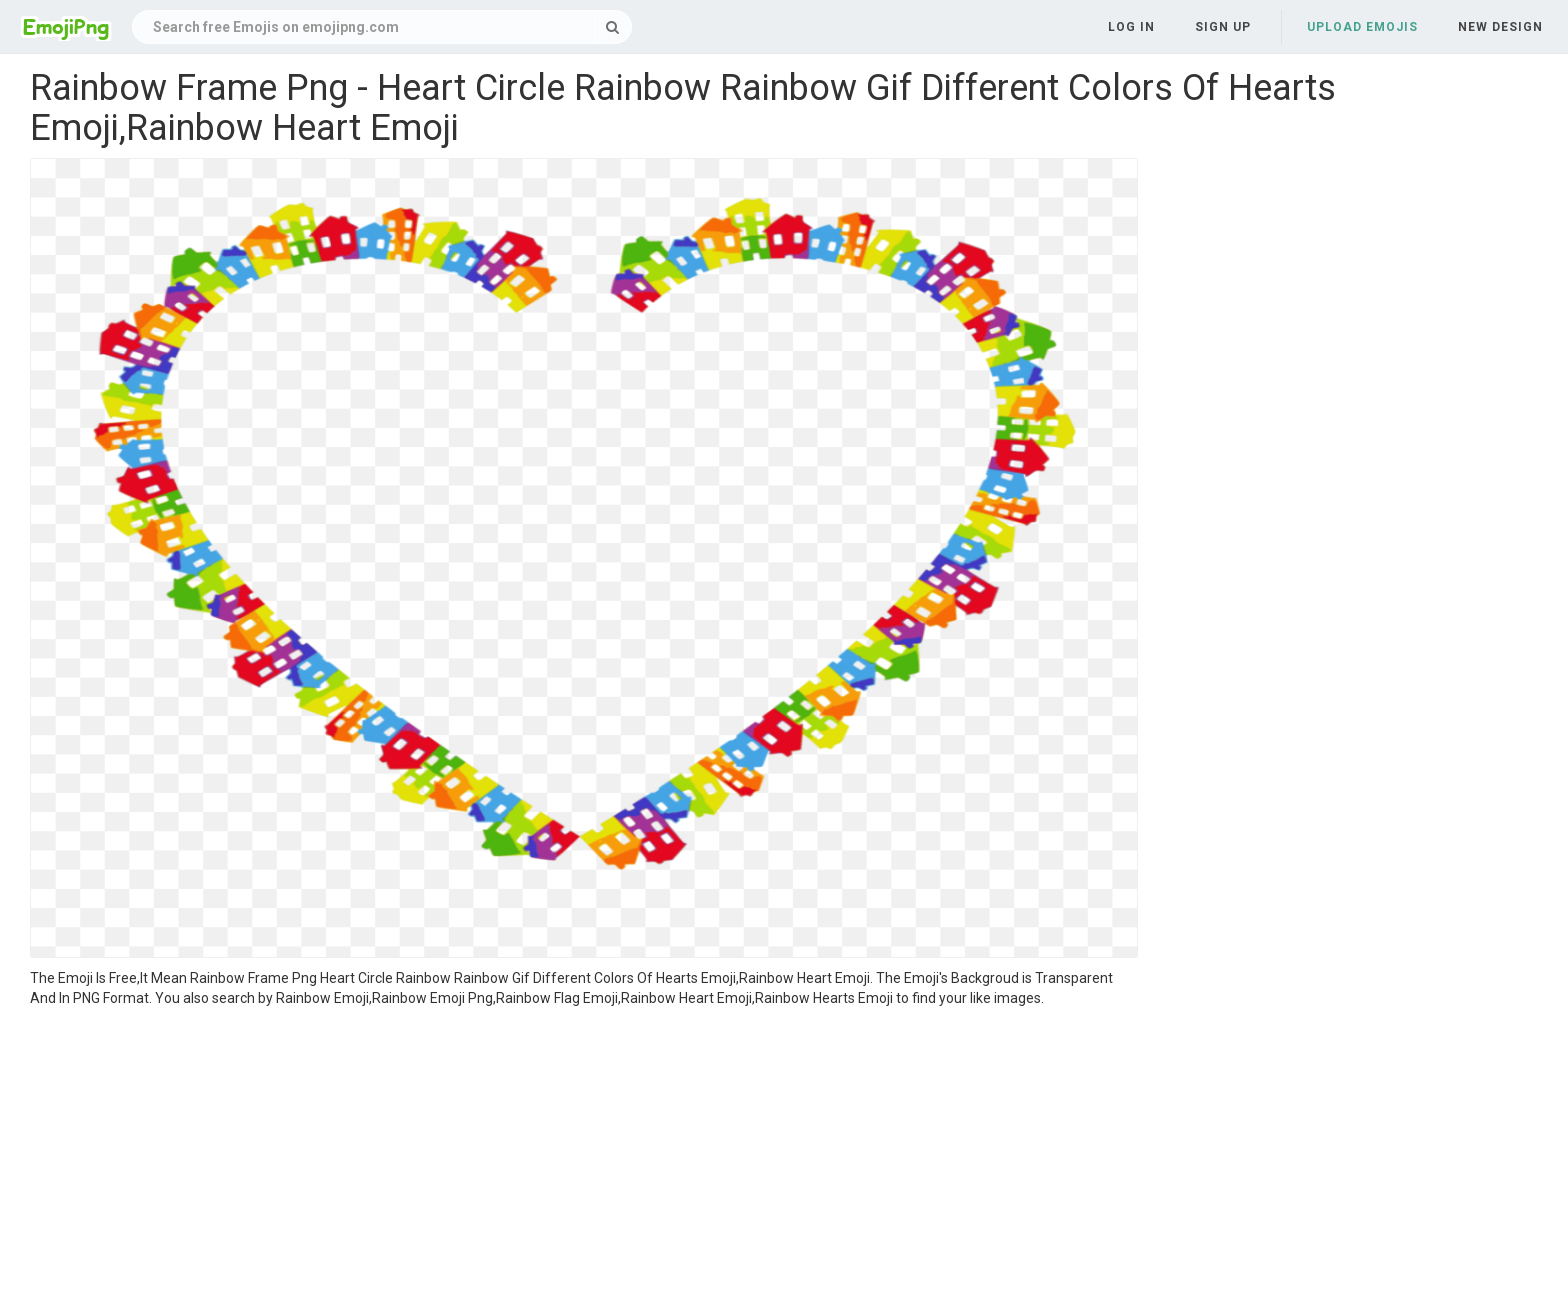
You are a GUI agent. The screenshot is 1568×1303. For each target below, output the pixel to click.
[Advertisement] (584, 1158)
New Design (1500, 27)
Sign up (1223, 27)
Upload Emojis (1362, 27)
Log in (1131, 27)
